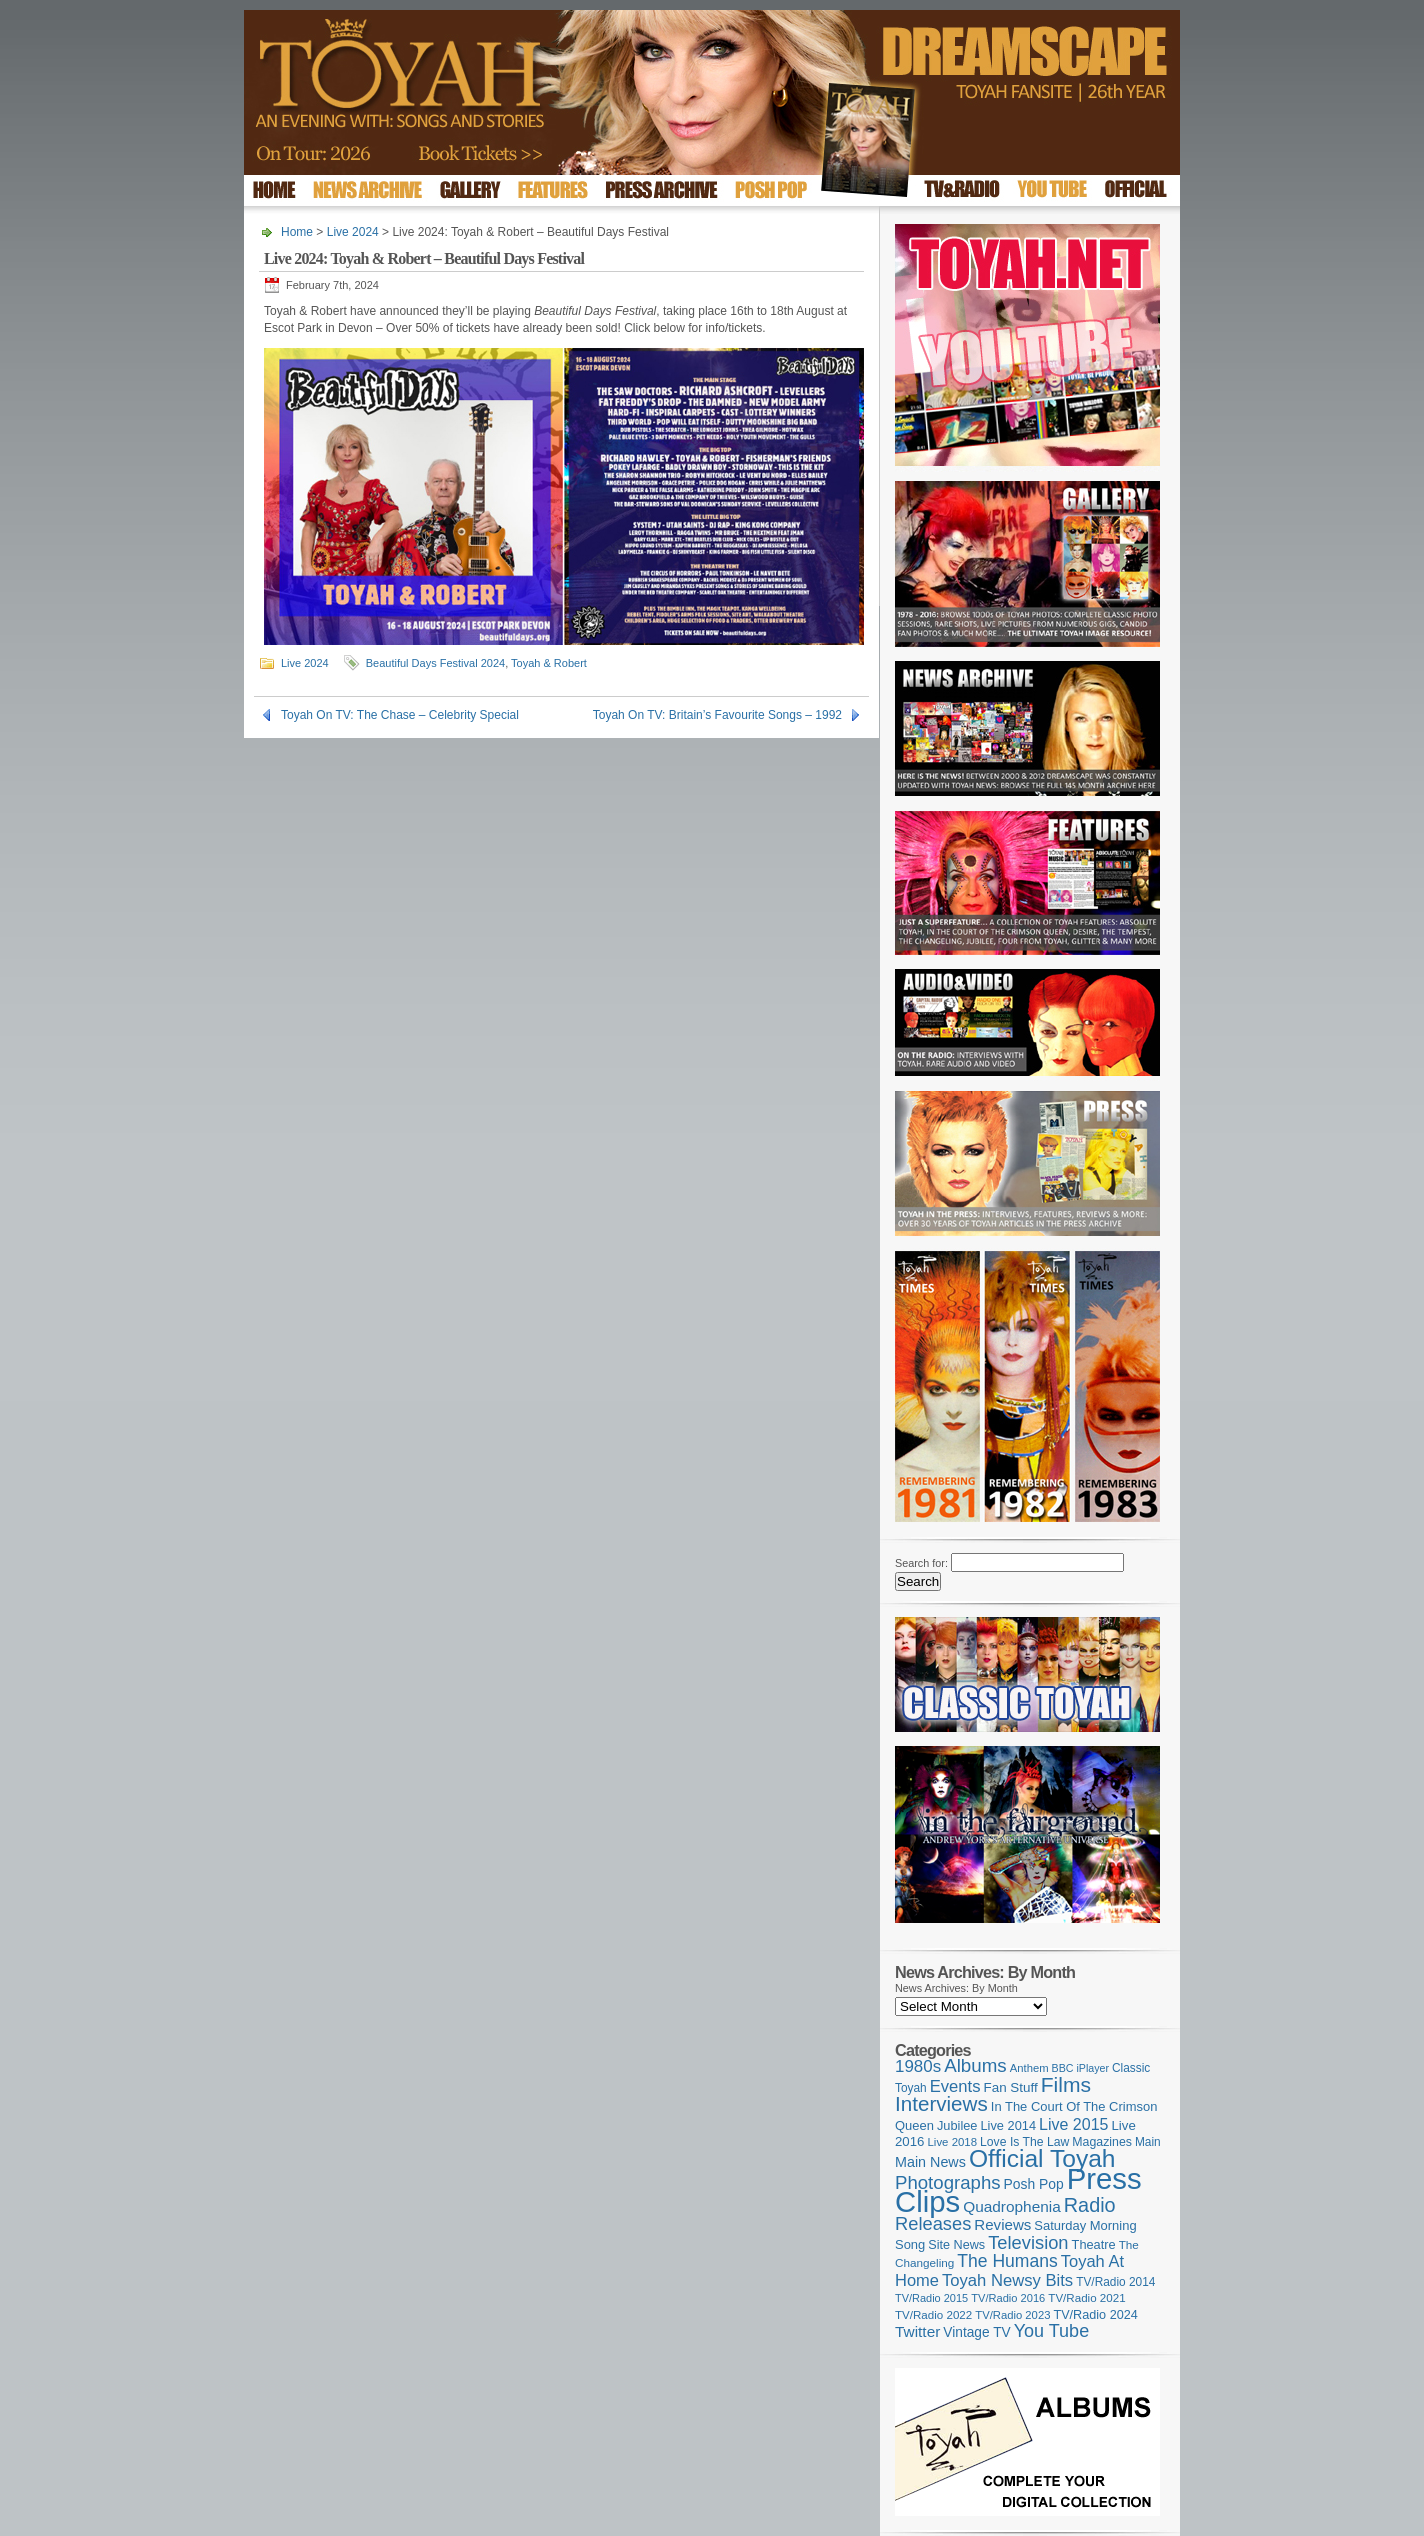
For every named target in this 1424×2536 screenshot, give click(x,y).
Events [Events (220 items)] (955, 2086)
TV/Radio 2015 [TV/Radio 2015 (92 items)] (931, 2298)
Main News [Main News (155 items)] (930, 2162)
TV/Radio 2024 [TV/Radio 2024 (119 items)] (1095, 2315)
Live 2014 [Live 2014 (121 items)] (1009, 2125)
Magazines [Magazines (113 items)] (1102, 2142)
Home (297, 232)
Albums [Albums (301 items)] (975, 2065)
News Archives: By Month (956, 1988)
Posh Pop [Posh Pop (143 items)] (1034, 2184)
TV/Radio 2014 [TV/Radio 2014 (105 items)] (1115, 2282)
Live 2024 (353, 232)
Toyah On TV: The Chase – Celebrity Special (400, 715)
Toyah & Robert (549, 663)
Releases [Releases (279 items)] (933, 2223)
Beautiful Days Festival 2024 (435, 663)
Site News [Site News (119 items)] (956, 2245)
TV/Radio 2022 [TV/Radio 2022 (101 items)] (933, 2315)
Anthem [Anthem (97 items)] (1029, 2068)
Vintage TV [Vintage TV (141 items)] (976, 2332)
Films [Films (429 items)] (1066, 2084)
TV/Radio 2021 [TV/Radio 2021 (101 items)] (1086, 2298)
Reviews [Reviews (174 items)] (1002, 2224)
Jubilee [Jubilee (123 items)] (957, 2125)
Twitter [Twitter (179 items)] (917, 2331)
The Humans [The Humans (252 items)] (1007, 2261)
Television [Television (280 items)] (1028, 2242)
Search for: (921, 1563)
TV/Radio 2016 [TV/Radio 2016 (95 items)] (1008, 2298)
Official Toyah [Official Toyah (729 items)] (1042, 2158)
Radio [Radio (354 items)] (1090, 2205)
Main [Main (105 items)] (1148, 2142)
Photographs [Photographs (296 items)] (948, 2182)
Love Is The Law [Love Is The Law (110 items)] (1024, 2142)
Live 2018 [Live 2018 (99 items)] (953, 2142)
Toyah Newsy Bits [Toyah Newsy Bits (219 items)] (1007, 2280)
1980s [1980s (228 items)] (918, 2066)
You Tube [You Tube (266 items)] (1051, 2331)
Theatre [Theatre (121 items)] (1094, 2244)
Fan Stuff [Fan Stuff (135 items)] (1011, 2087)
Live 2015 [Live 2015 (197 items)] (1073, 2124)
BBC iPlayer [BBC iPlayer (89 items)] (1080, 2068)
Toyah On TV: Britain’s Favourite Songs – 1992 (717, 715)
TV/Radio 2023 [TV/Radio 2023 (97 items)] (1012, 2315)
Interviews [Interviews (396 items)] (941, 2103)
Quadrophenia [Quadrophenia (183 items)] (1012, 2206)
